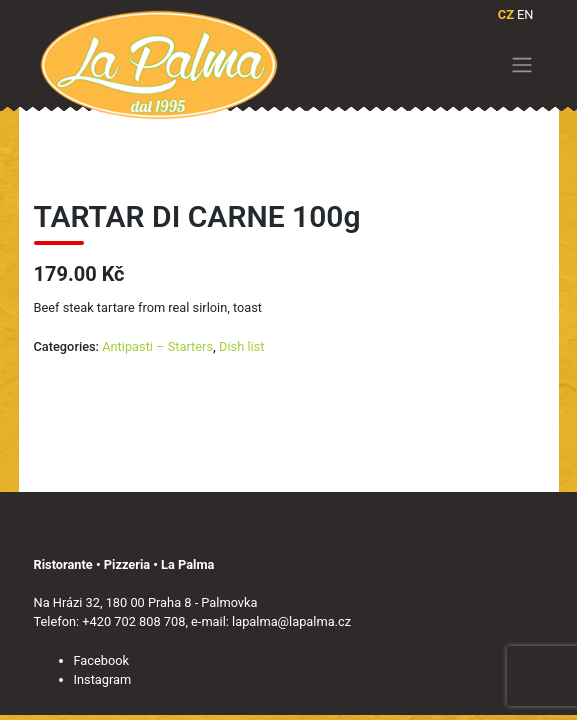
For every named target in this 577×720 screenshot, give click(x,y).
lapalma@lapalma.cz (291, 621)
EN (525, 14)
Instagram (103, 679)
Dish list (241, 346)
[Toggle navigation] (521, 65)
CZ (506, 14)
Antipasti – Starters (157, 346)
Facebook (102, 660)
